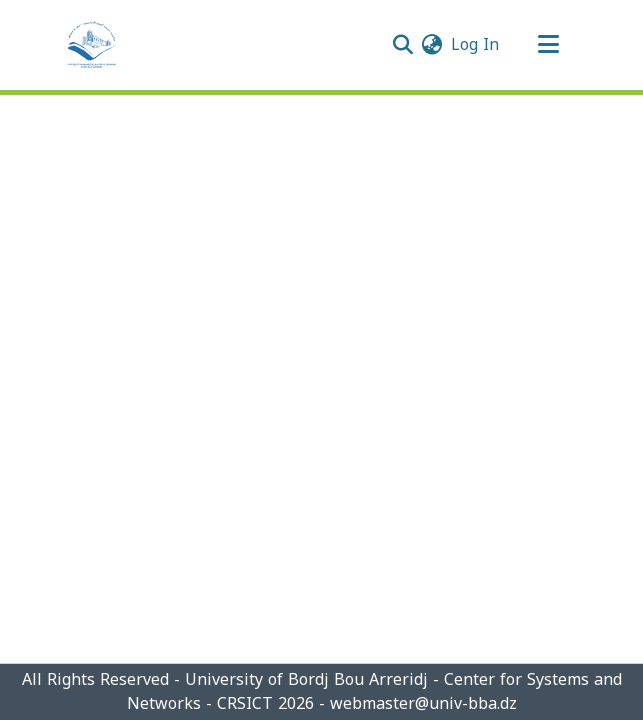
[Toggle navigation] (549, 45)
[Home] (92, 45)
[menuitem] (432, 45)
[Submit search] (403, 45)
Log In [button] (476, 44)
